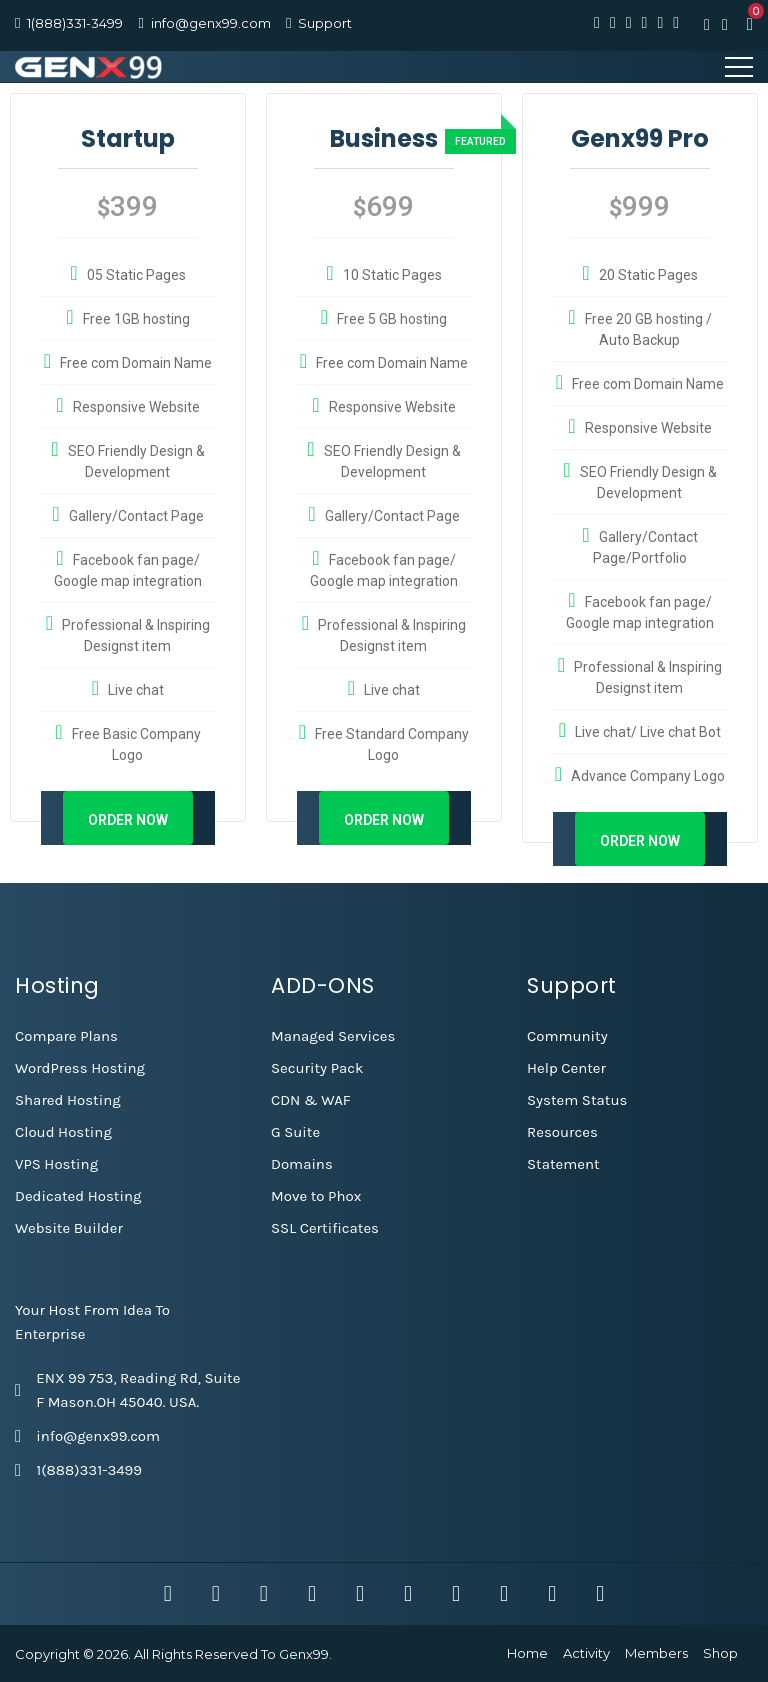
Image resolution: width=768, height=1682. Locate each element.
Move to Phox (316, 1196)
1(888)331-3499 (75, 23)
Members (656, 1653)
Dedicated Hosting (78, 1196)
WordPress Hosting (80, 1068)
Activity (586, 1653)
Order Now (128, 820)
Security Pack (317, 1068)
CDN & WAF (311, 1100)
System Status (577, 1100)
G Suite (295, 1132)
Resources (562, 1132)
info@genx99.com (211, 23)
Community (567, 1036)
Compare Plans (66, 1036)
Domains (302, 1164)
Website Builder (69, 1228)
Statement (563, 1164)
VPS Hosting (56, 1164)
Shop (720, 1653)
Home (527, 1653)
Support (325, 23)
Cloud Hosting (63, 1132)
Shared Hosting (68, 1100)
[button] (750, 24)
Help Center (566, 1068)
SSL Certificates (325, 1228)
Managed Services (333, 1036)
